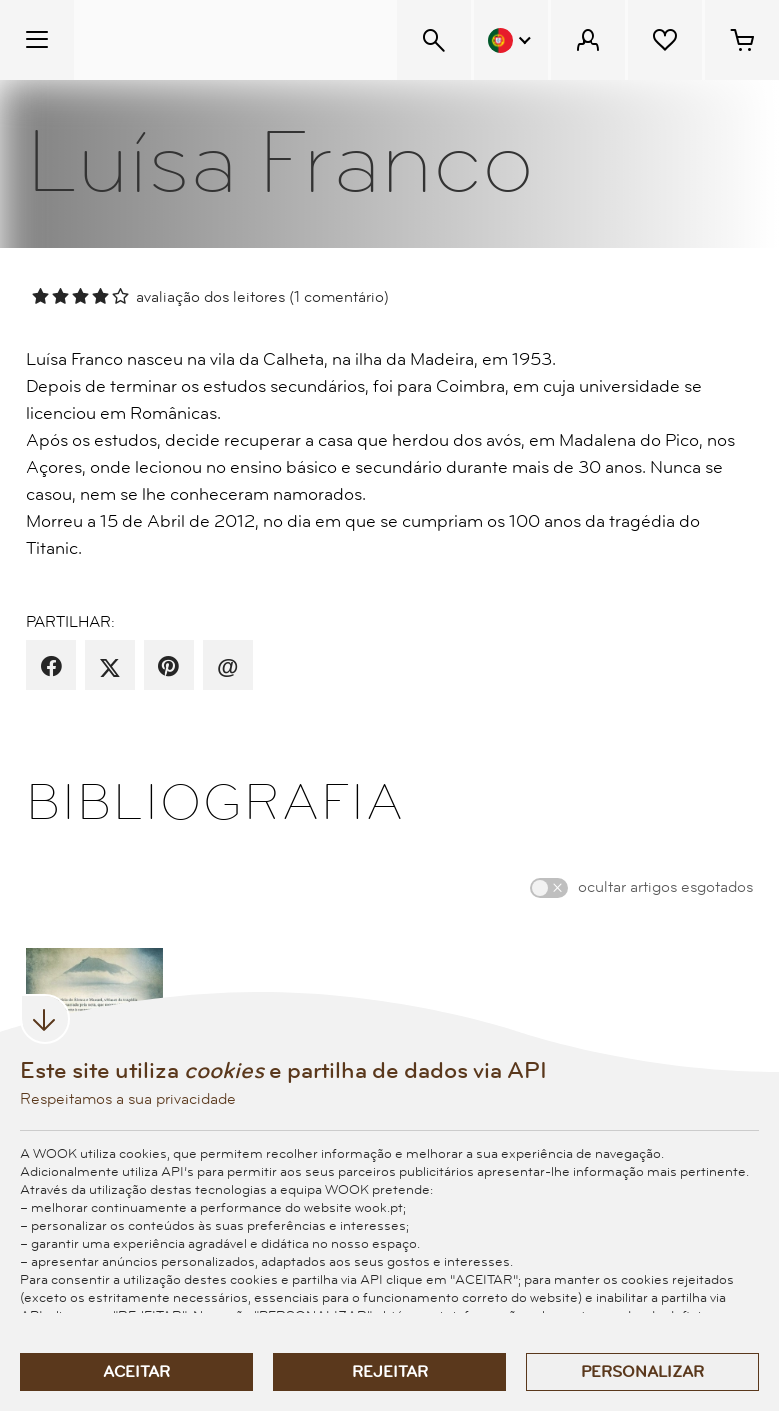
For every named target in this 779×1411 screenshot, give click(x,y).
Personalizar (642, 1372)
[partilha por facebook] (51, 667)
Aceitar (136, 1372)
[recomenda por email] (227, 667)
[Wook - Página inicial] (196, 40)
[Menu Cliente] (588, 40)
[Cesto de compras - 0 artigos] (742, 40)
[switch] (549, 888)
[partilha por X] (110, 667)
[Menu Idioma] (511, 40)
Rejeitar (390, 1372)
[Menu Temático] (37, 40)
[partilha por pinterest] (168, 667)
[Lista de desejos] (665, 40)
